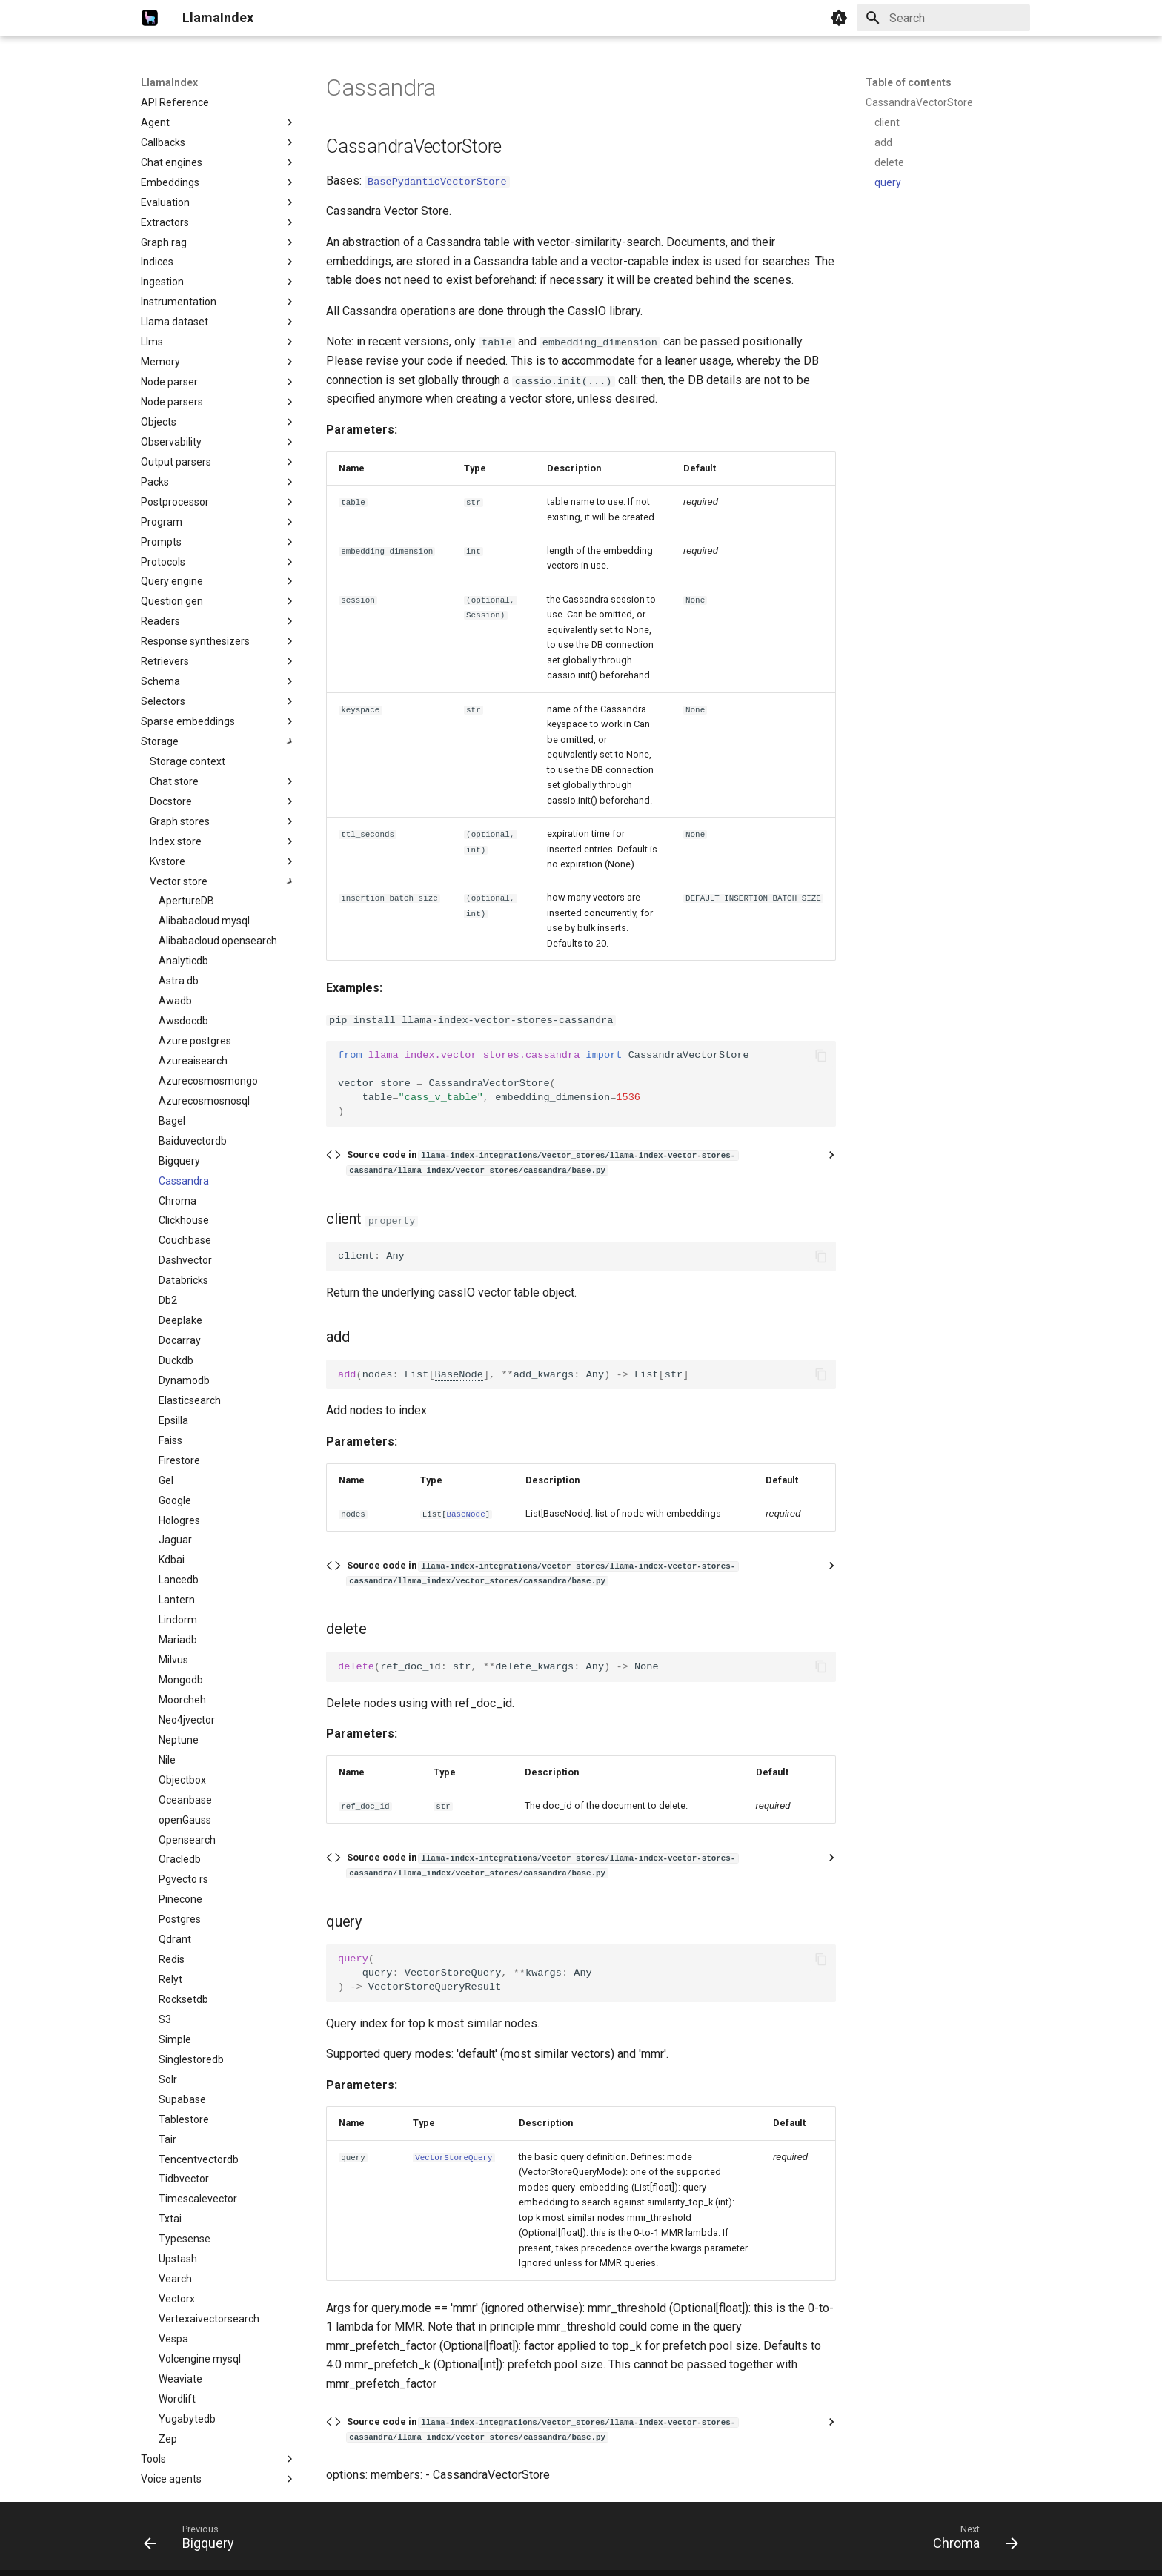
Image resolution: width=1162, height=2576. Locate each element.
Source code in (542, 1161)
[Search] (943, 17)
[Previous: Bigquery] (194, 2540)
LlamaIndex (169, 82)
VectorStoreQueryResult (434, 1987)
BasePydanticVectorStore (437, 180)
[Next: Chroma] (971, 2540)
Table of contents (909, 82)
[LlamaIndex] (150, 18)
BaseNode (459, 1374)
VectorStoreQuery (453, 1972)
